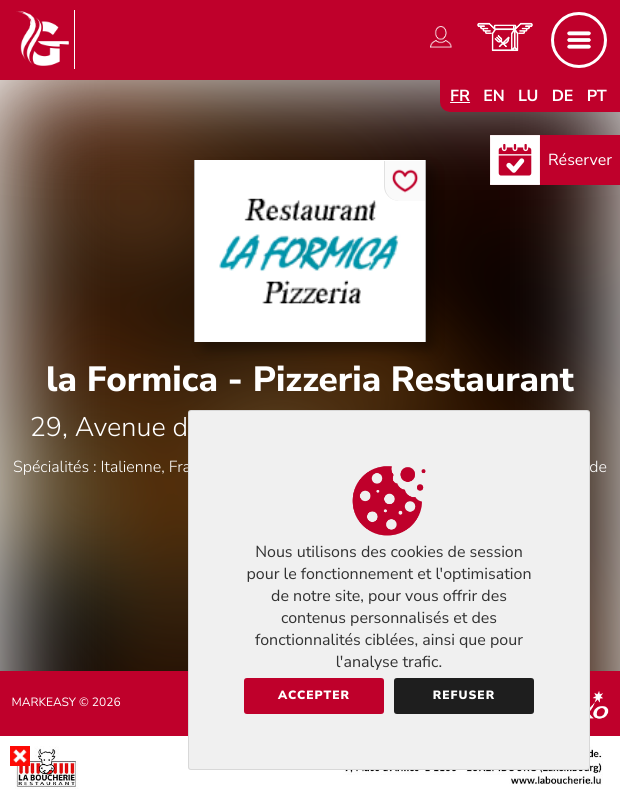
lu (528, 96)
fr (460, 96)
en (494, 96)
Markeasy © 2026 (66, 703)
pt (597, 96)
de (563, 96)
